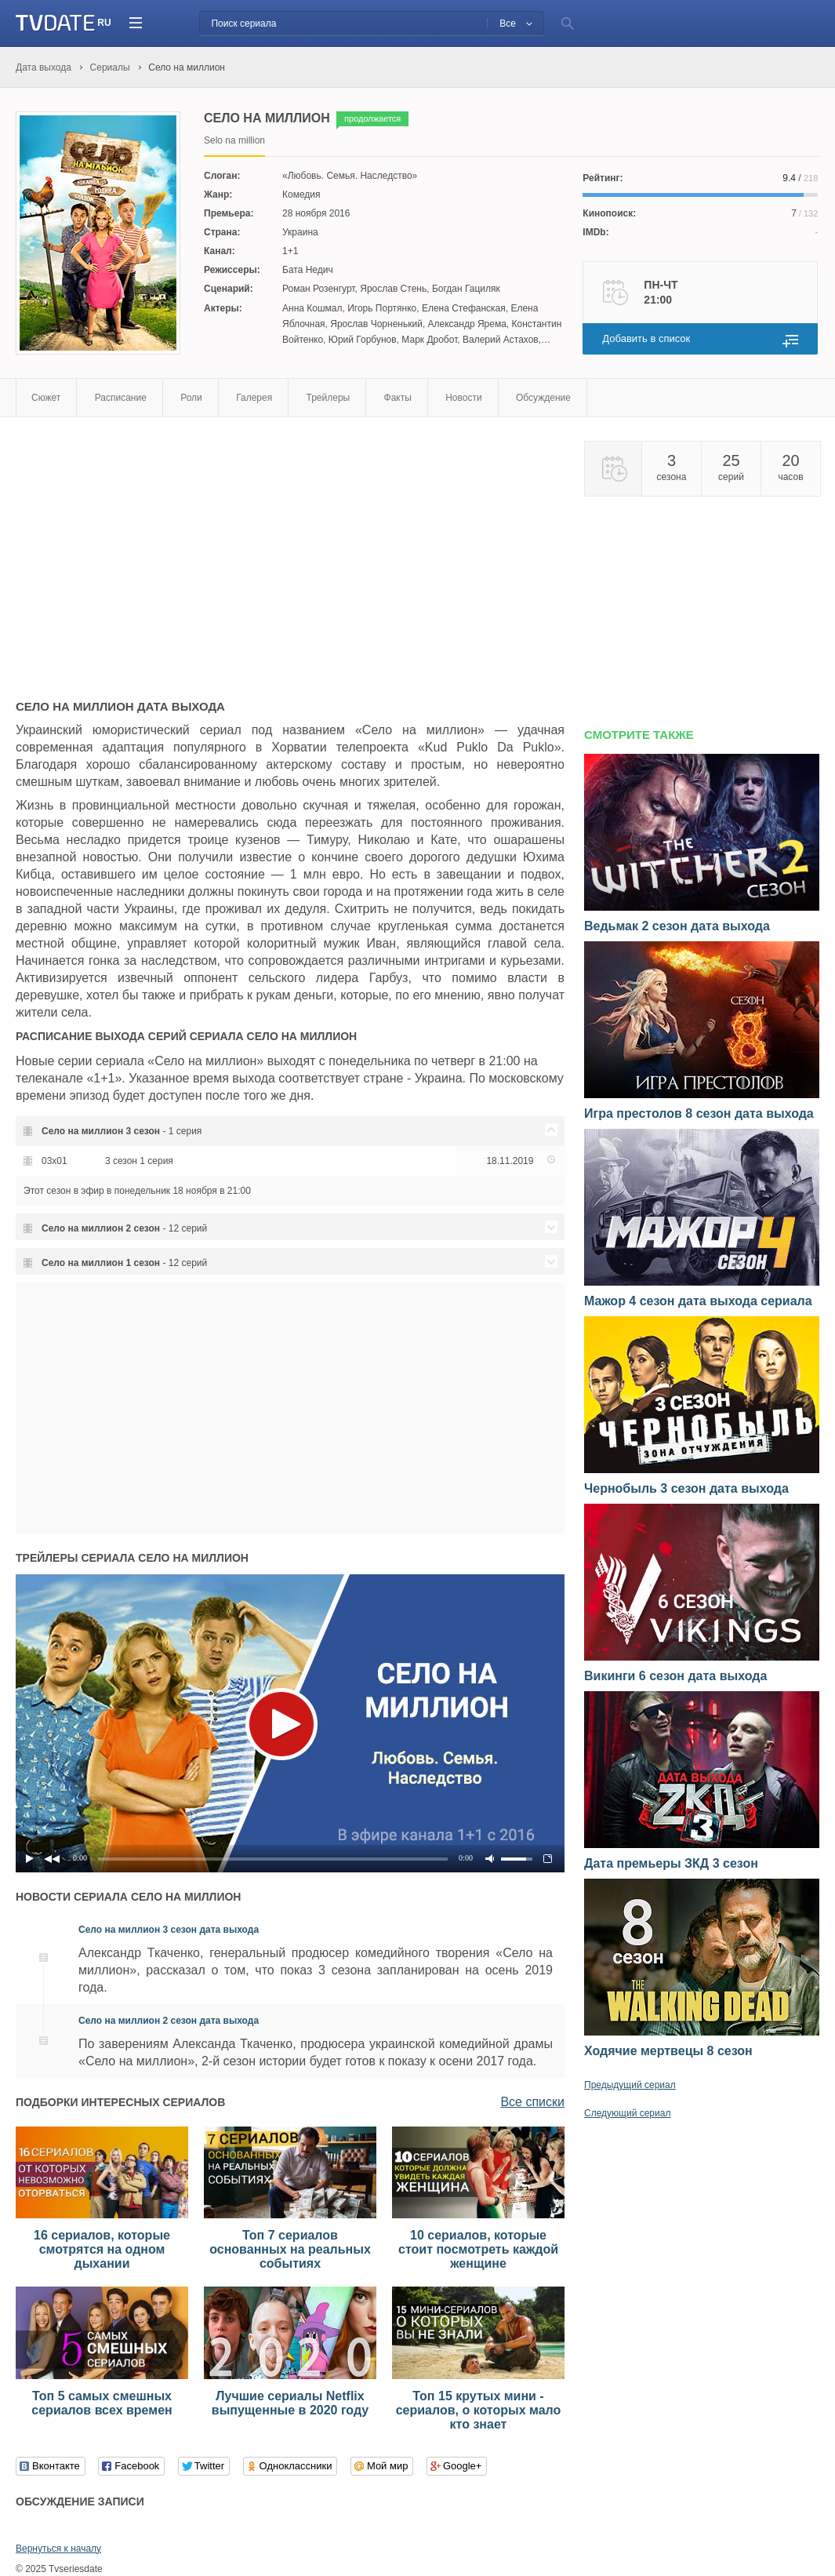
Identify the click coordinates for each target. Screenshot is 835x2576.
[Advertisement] (147, 550)
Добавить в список (646, 338)
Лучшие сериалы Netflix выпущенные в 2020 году (290, 2403)
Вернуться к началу (58, 2548)
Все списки (532, 2101)
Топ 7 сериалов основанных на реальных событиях (290, 2249)
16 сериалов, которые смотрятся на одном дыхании (102, 2249)
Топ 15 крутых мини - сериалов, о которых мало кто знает (478, 2410)
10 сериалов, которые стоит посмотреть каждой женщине (478, 2249)
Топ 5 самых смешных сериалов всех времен (101, 2403)
